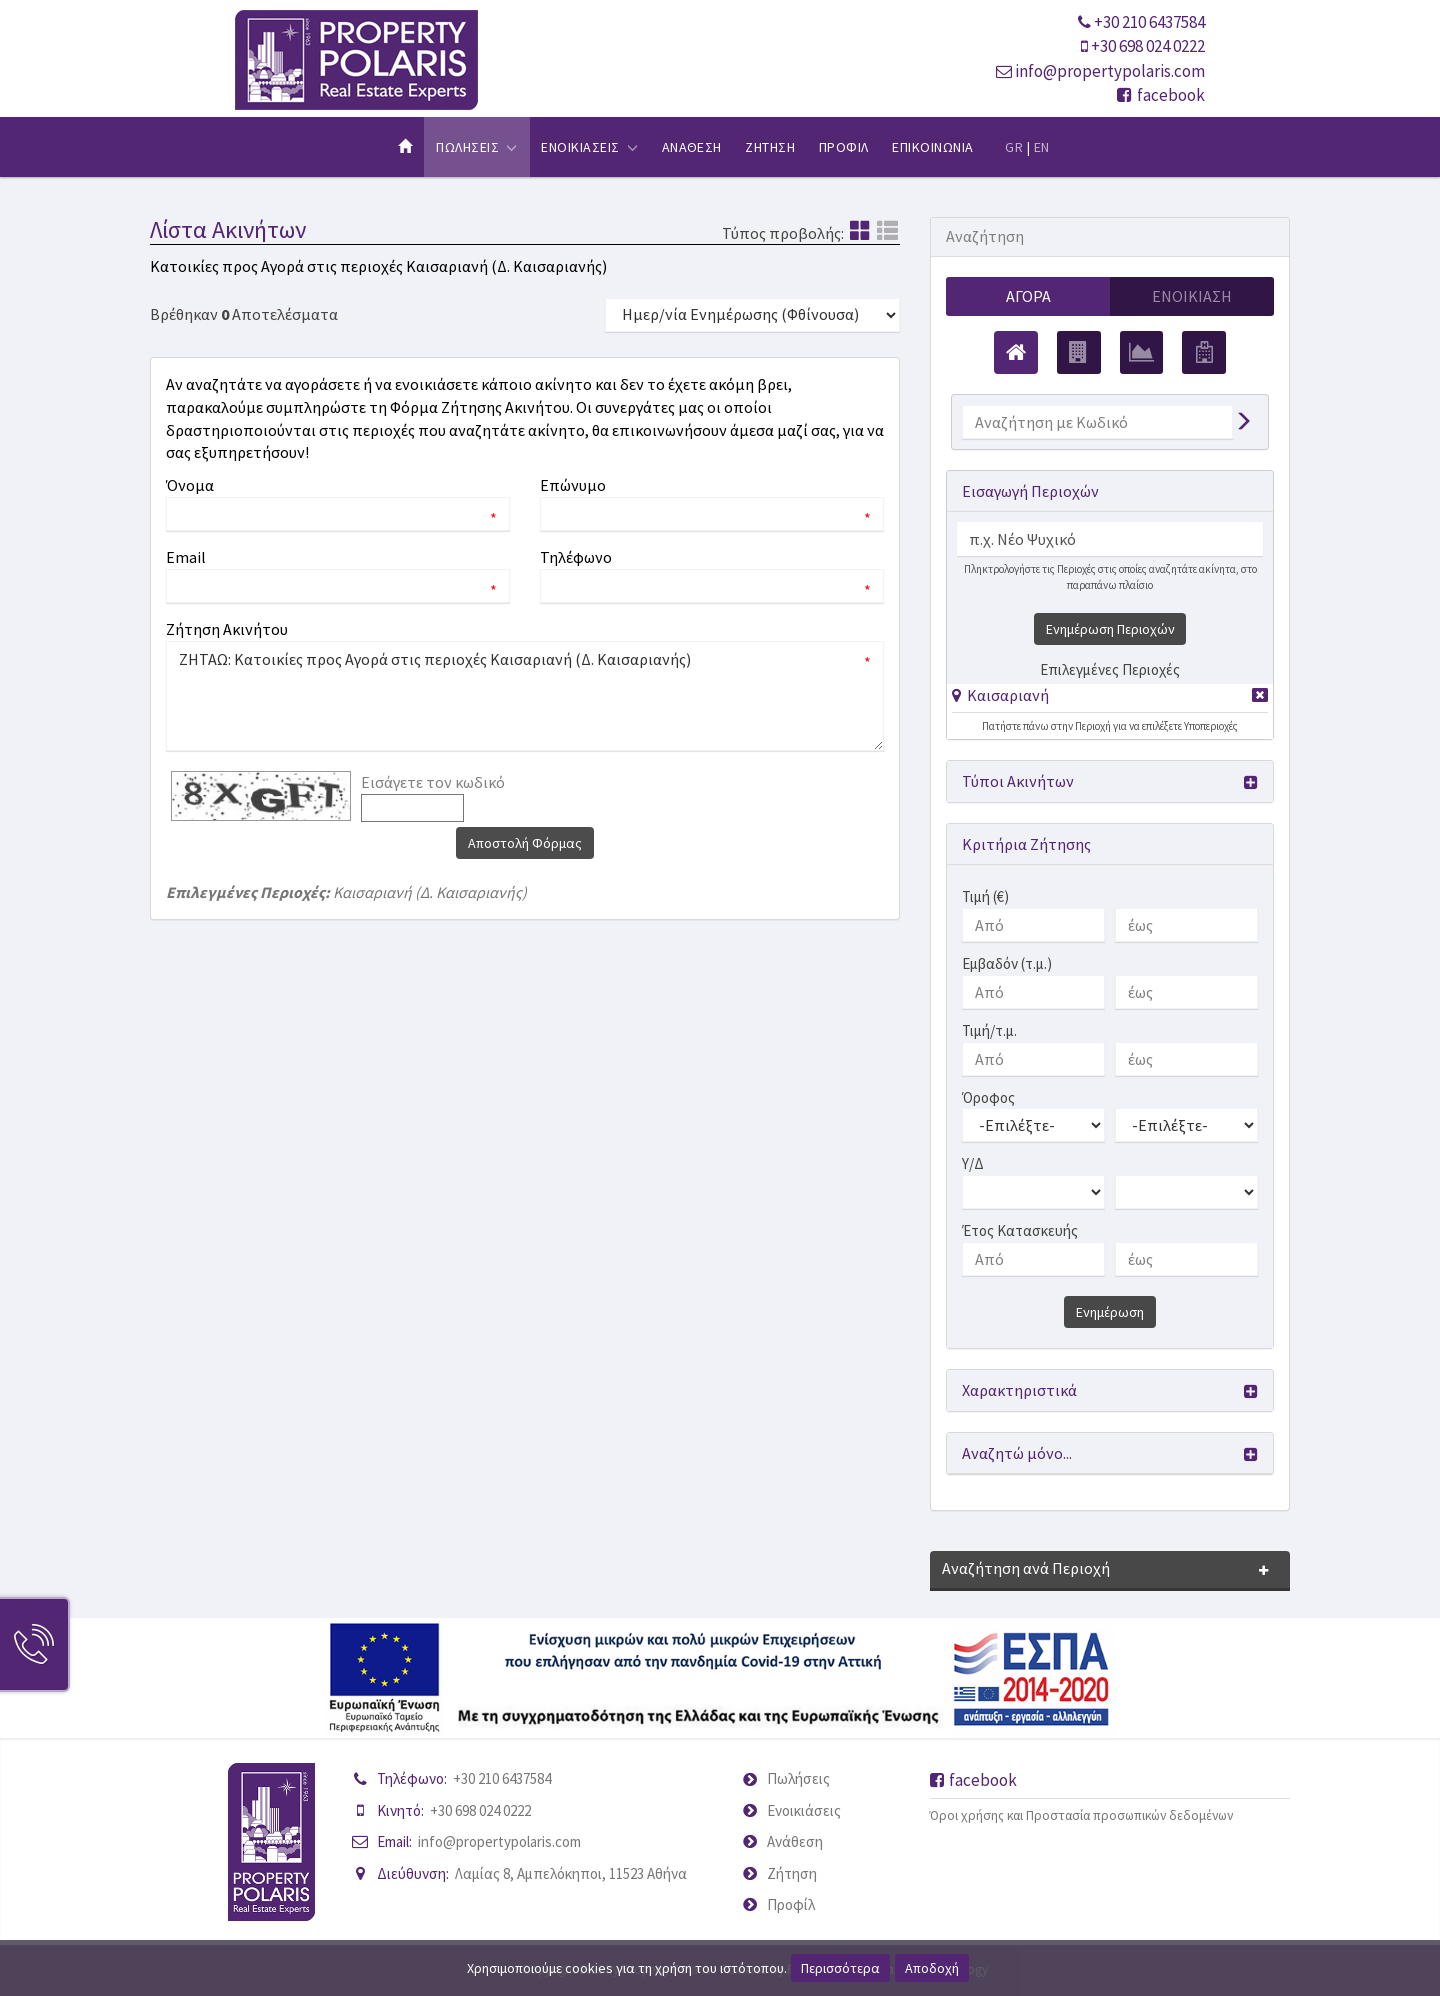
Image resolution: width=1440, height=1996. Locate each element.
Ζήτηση (792, 1873)
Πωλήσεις (798, 1778)
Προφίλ (791, 1904)
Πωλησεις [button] (476, 147)
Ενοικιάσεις (804, 1810)
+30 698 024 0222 (1148, 46)
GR (1014, 147)
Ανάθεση (795, 1841)
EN (1042, 147)
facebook (1161, 95)
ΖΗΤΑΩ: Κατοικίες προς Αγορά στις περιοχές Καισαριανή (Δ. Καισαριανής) (525, 696)
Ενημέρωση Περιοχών (1110, 629)
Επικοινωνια (932, 147)
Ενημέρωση (1110, 1312)
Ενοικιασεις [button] (589, 147)
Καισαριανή (1008, 695)
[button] (1000, 695)
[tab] (1110, 698)
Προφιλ (844, 147)
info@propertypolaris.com (1110, 71)
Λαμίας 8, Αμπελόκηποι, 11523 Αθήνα (571, 1873)
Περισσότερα (840, 1968)
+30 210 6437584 (1149, 22)
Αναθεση (692, 147)
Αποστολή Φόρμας (525, 843)
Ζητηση (770, 147)
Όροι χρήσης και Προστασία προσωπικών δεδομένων (1081, 1815)
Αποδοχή (932, 1968)
